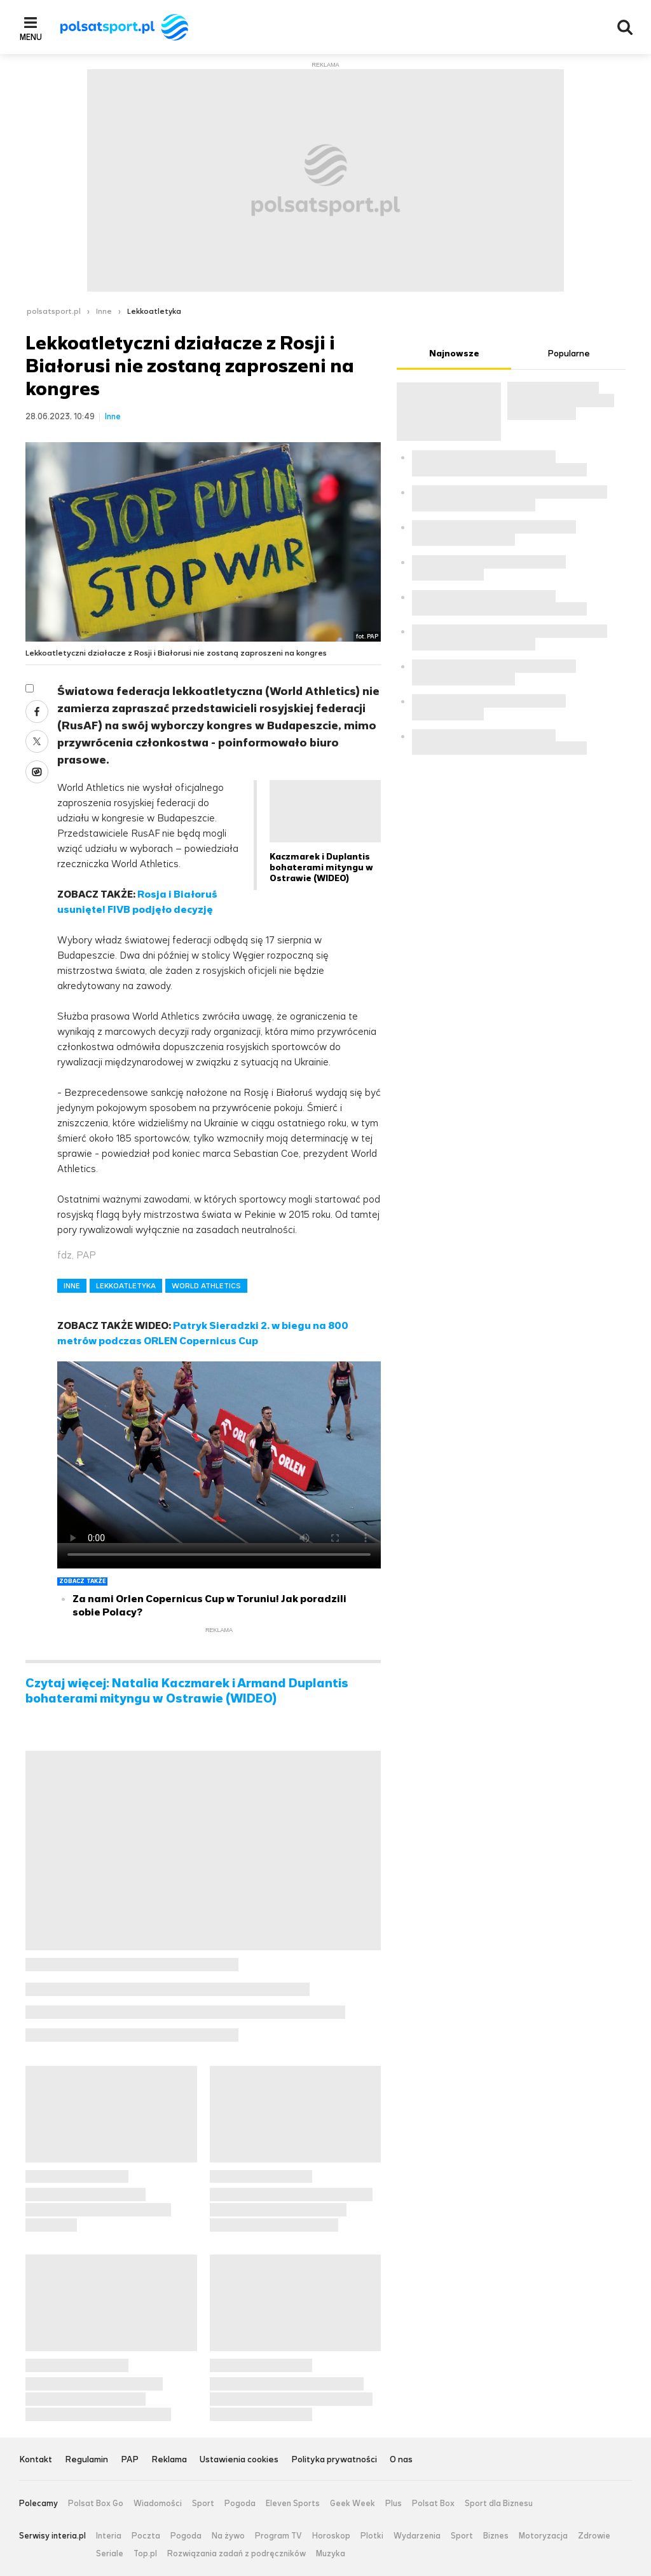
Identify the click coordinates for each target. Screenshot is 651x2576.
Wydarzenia (417, 2536)
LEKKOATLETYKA (126, 1286)
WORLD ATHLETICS (206, 1286)
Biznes (496, 2536)
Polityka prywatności (334, 2460)
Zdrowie (594, 2536)
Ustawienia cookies (239, 2460)
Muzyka (330, 2554)
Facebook (37, 711)
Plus (393, 2503)
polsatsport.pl (54, 311)
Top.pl (145, 2554)
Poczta (146, 2536)
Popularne (568, 353)
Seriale (109, 2554)
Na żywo (228, 2536)
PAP (130, 2460)
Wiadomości (158, 2503)
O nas (401, 2460)
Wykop (37, 772)
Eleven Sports (293, 2503)
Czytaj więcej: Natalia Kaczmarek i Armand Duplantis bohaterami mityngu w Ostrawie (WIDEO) (186, 1691)
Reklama (169, 2460)
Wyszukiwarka (625, 27)
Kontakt (35, 2460)
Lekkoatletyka (154, 311)
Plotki (371, 2536)
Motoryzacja (543, 2536)
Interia (108, 2536)
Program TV (278, 2536)
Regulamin (86, 2460)
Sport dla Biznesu (499, 2503)
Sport (203, 2503)
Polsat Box (433, 2503)
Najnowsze (454, 353)
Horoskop (331, 2536)
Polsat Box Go (95, 2503)
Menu (31, 37)
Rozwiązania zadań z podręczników (236, 2554)
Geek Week (352, 2503)
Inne (104, 311)
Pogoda (240, 2503)
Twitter (37, 741)
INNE (72, 1286)
